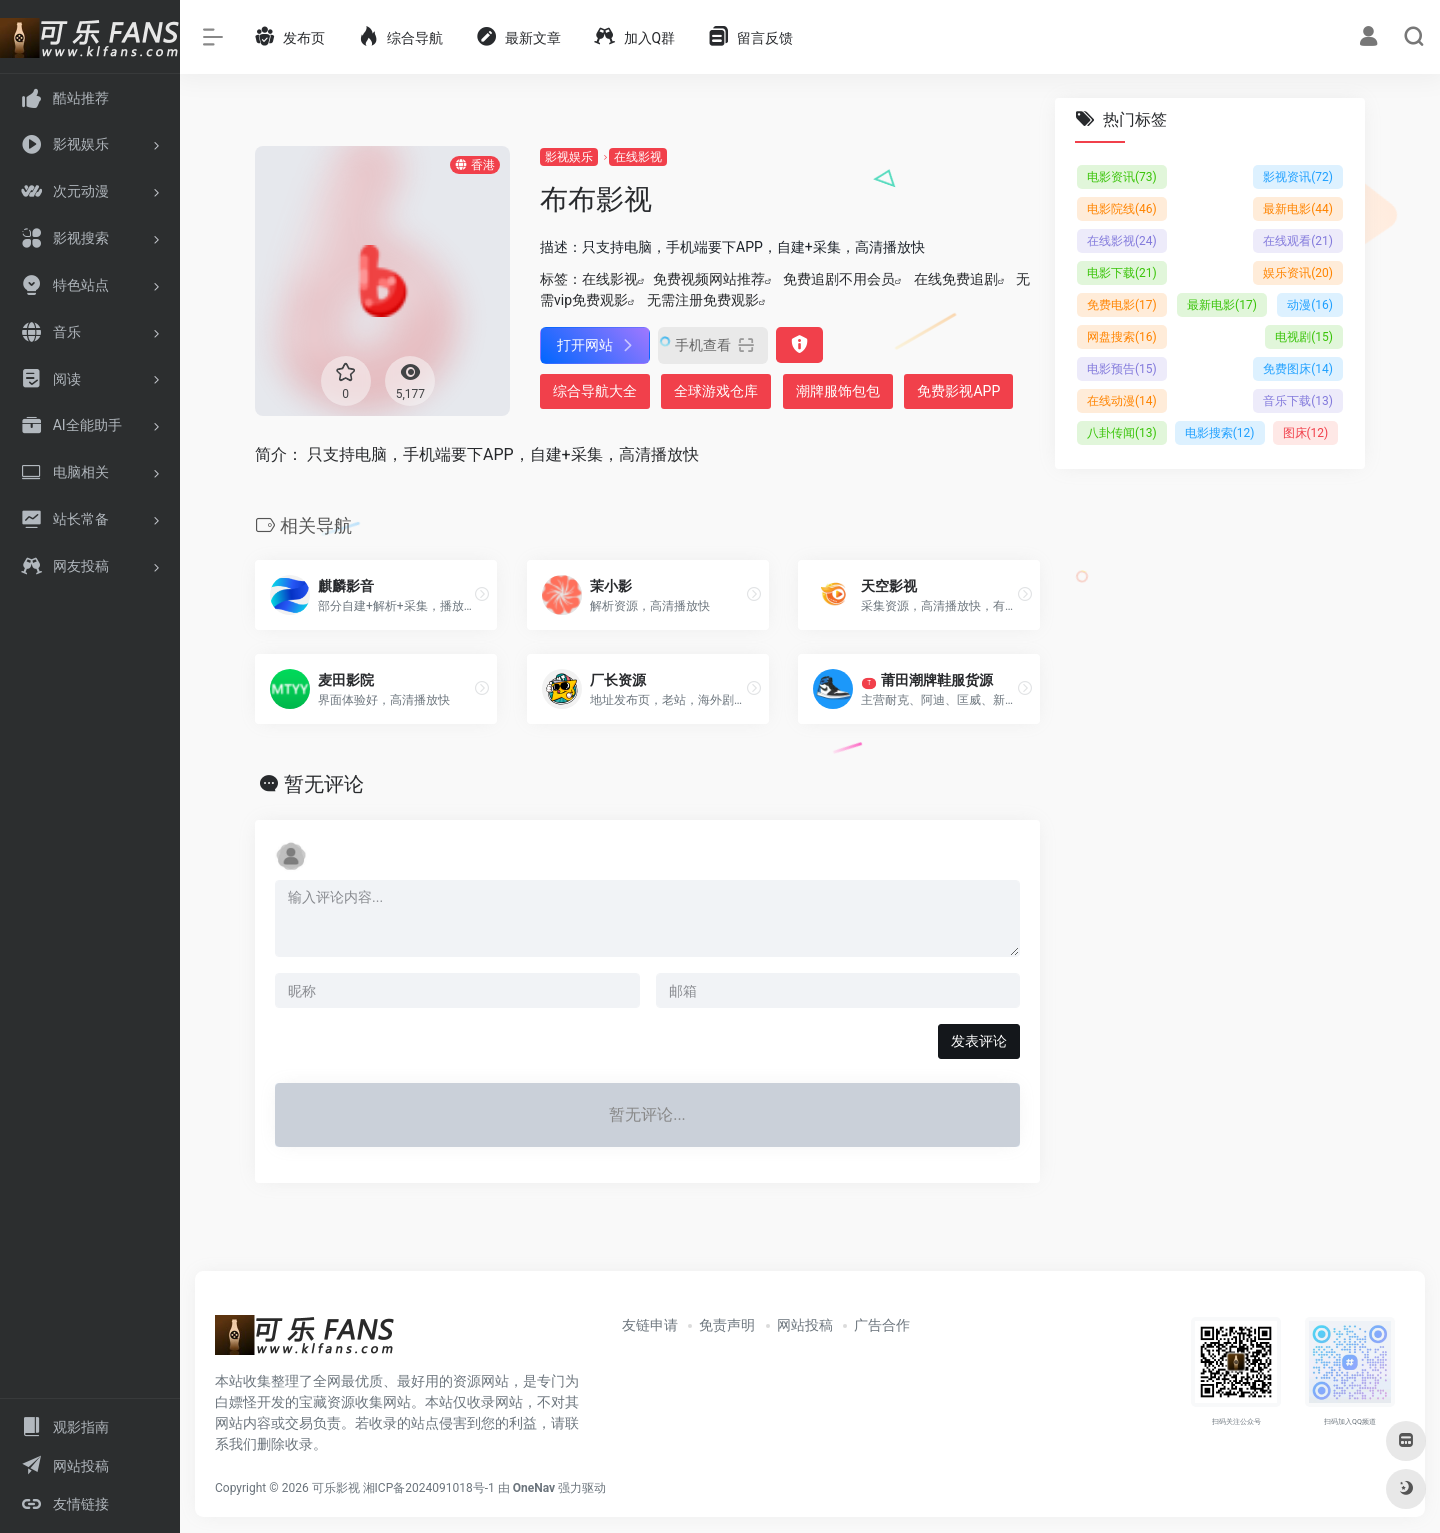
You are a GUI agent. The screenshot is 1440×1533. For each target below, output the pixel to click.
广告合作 (882, 1325)
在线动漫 (1122, 401)
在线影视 (638, 157)
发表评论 (979, 1041)
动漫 (1310, 305)
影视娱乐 (569, 157)
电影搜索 (1220, 433)
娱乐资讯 (1298, 273)
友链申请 (650, 1325)
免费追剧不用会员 (839, 279)
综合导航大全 (595, 391)
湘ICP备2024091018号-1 (429, 1488)
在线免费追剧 (956, 279)
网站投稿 (805, 1325)
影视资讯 (1298, 177)
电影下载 (1122, 273)
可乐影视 (336, 1488)
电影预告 (1122, 369)
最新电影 (1298, 209)
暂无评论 (324, 784)
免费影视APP (958, 391)
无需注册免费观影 (703, 300)
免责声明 (727, 1325)
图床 (1306, 433)
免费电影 (1122, 305)
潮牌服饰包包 (838, 391)
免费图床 (1298, 369)
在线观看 (1298, 241)
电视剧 (1304, 337)
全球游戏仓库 (716, 391)
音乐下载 (1298, 401)
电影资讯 (1122, 177)
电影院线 (1122, 209)
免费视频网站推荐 (709, 279)
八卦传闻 (1122, 433)
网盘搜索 (1122, 337)
